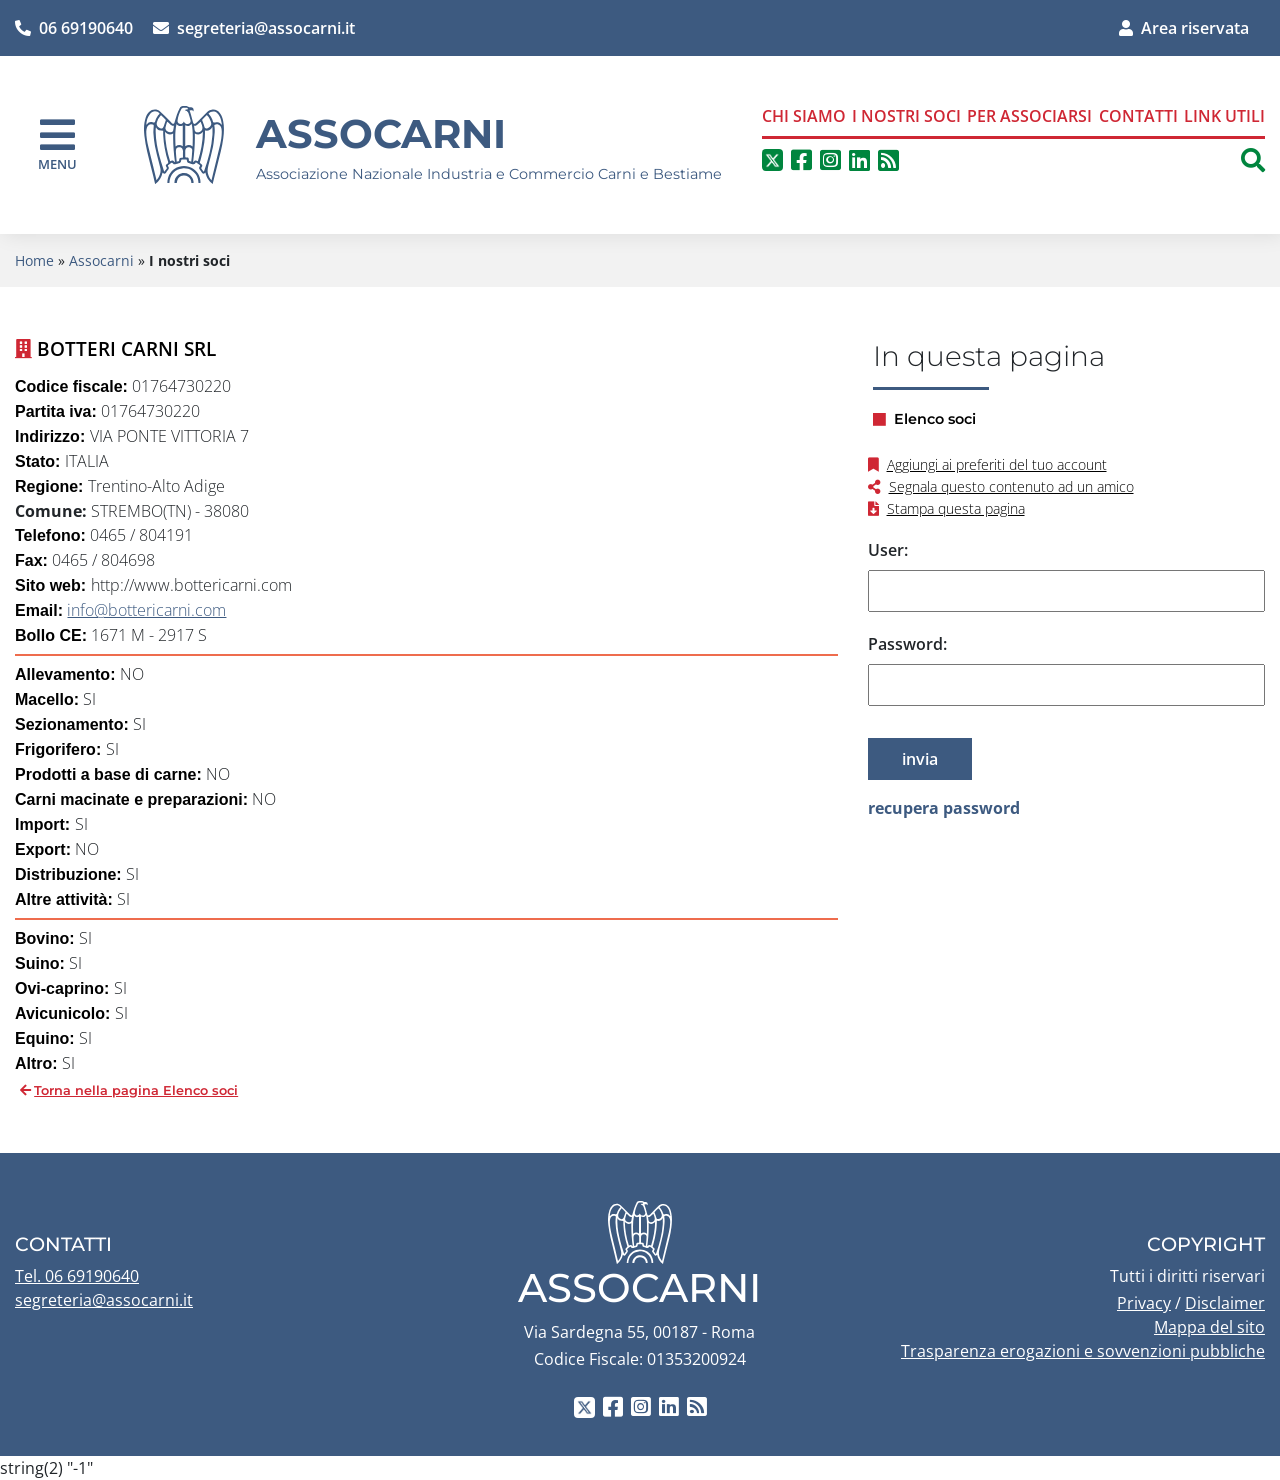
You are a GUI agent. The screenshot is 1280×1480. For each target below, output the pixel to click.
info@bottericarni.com (146, 610)
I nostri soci (906, 116)
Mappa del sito (1209, 1327)
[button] (1253, 160)
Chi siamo (804, 116)
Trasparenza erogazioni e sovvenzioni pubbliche (1083, 1351)
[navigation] (57, 144)
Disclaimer (1225, 1303)
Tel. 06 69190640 (77, 1276)
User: (888, 550)
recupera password (944, 808)
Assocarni (381, 133)
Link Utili (1224, 116)
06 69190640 (74, 28)
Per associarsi (1029, 116)
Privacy (1144, 1303)
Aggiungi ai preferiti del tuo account (997, 464)
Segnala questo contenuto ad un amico (1011, 486)
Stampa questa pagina (956, 508)
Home (34, 260)
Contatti (1138, 116)
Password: (907, 644)
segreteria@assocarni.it (254, 28)
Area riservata (1184, 28)
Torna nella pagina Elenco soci (136, 1090)
